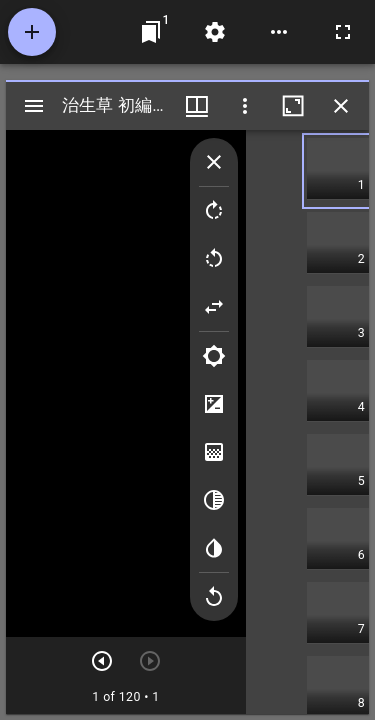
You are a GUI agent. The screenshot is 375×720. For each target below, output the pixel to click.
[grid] (307, 422)
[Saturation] (214, 452)
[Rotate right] (214, 211)
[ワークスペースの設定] (215, 32)
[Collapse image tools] (214, 162)
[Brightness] (214, 356)
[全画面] (343, 32)
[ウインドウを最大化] (293, 106)
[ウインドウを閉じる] (341, 106)
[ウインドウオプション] (245, 106)
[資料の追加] (32, 32)
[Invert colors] (214, 548)
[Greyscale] (214, 500)
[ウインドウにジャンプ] (151, 32)
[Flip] (214, 307)
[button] (338, 171)
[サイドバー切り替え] (34, 106)
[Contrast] (214, 404)
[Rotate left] (214, 259)
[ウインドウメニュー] (197, 106)
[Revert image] (214, 597)
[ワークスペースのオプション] (279, 32)
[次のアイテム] (102, 661)
